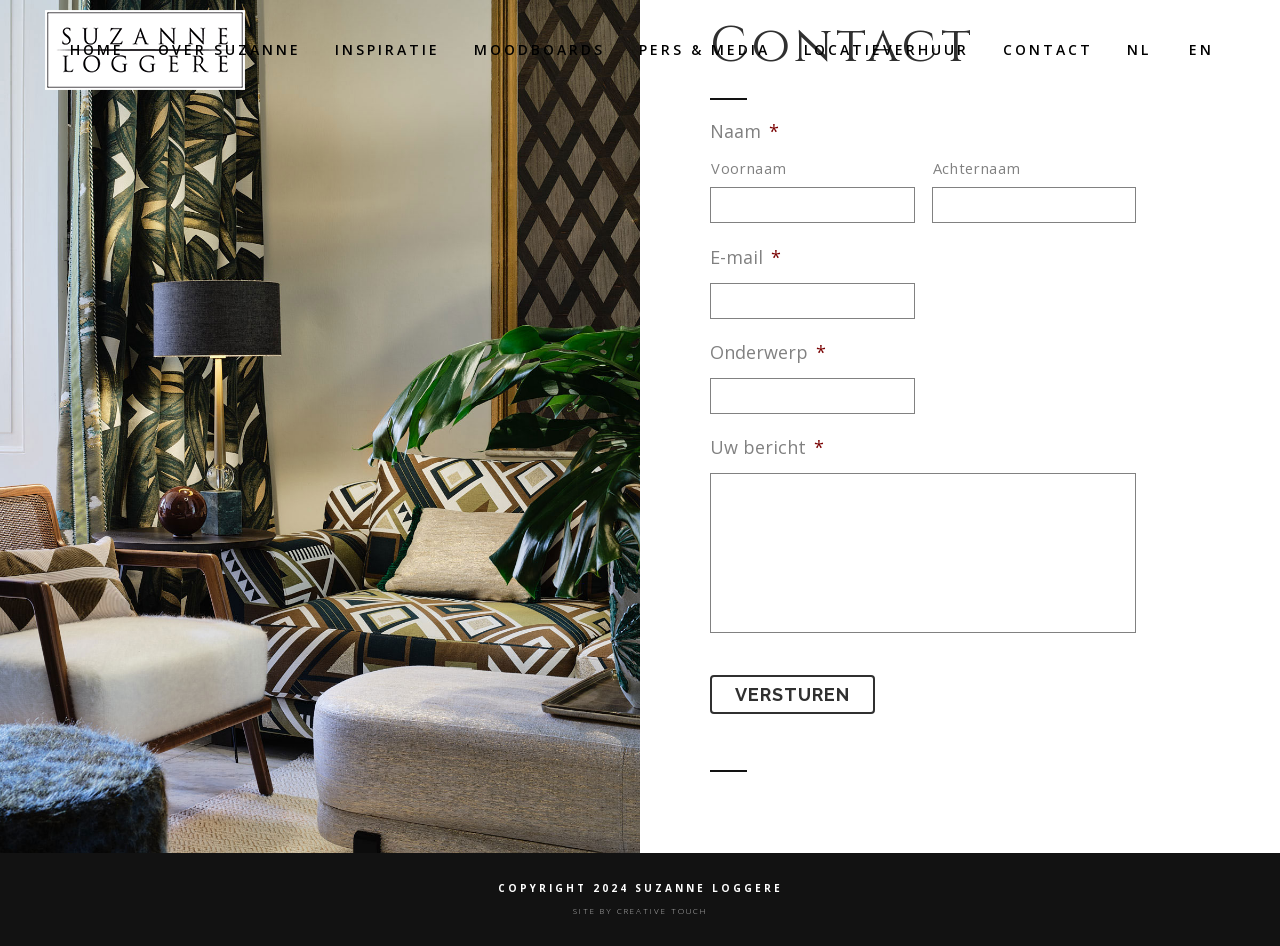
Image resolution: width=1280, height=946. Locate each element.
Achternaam (977, 168)
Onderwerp (768, 352)
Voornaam (748, 168)
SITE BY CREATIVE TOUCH (640, 910)
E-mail (745, 257)
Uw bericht (767, 447)
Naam (744, 131)
